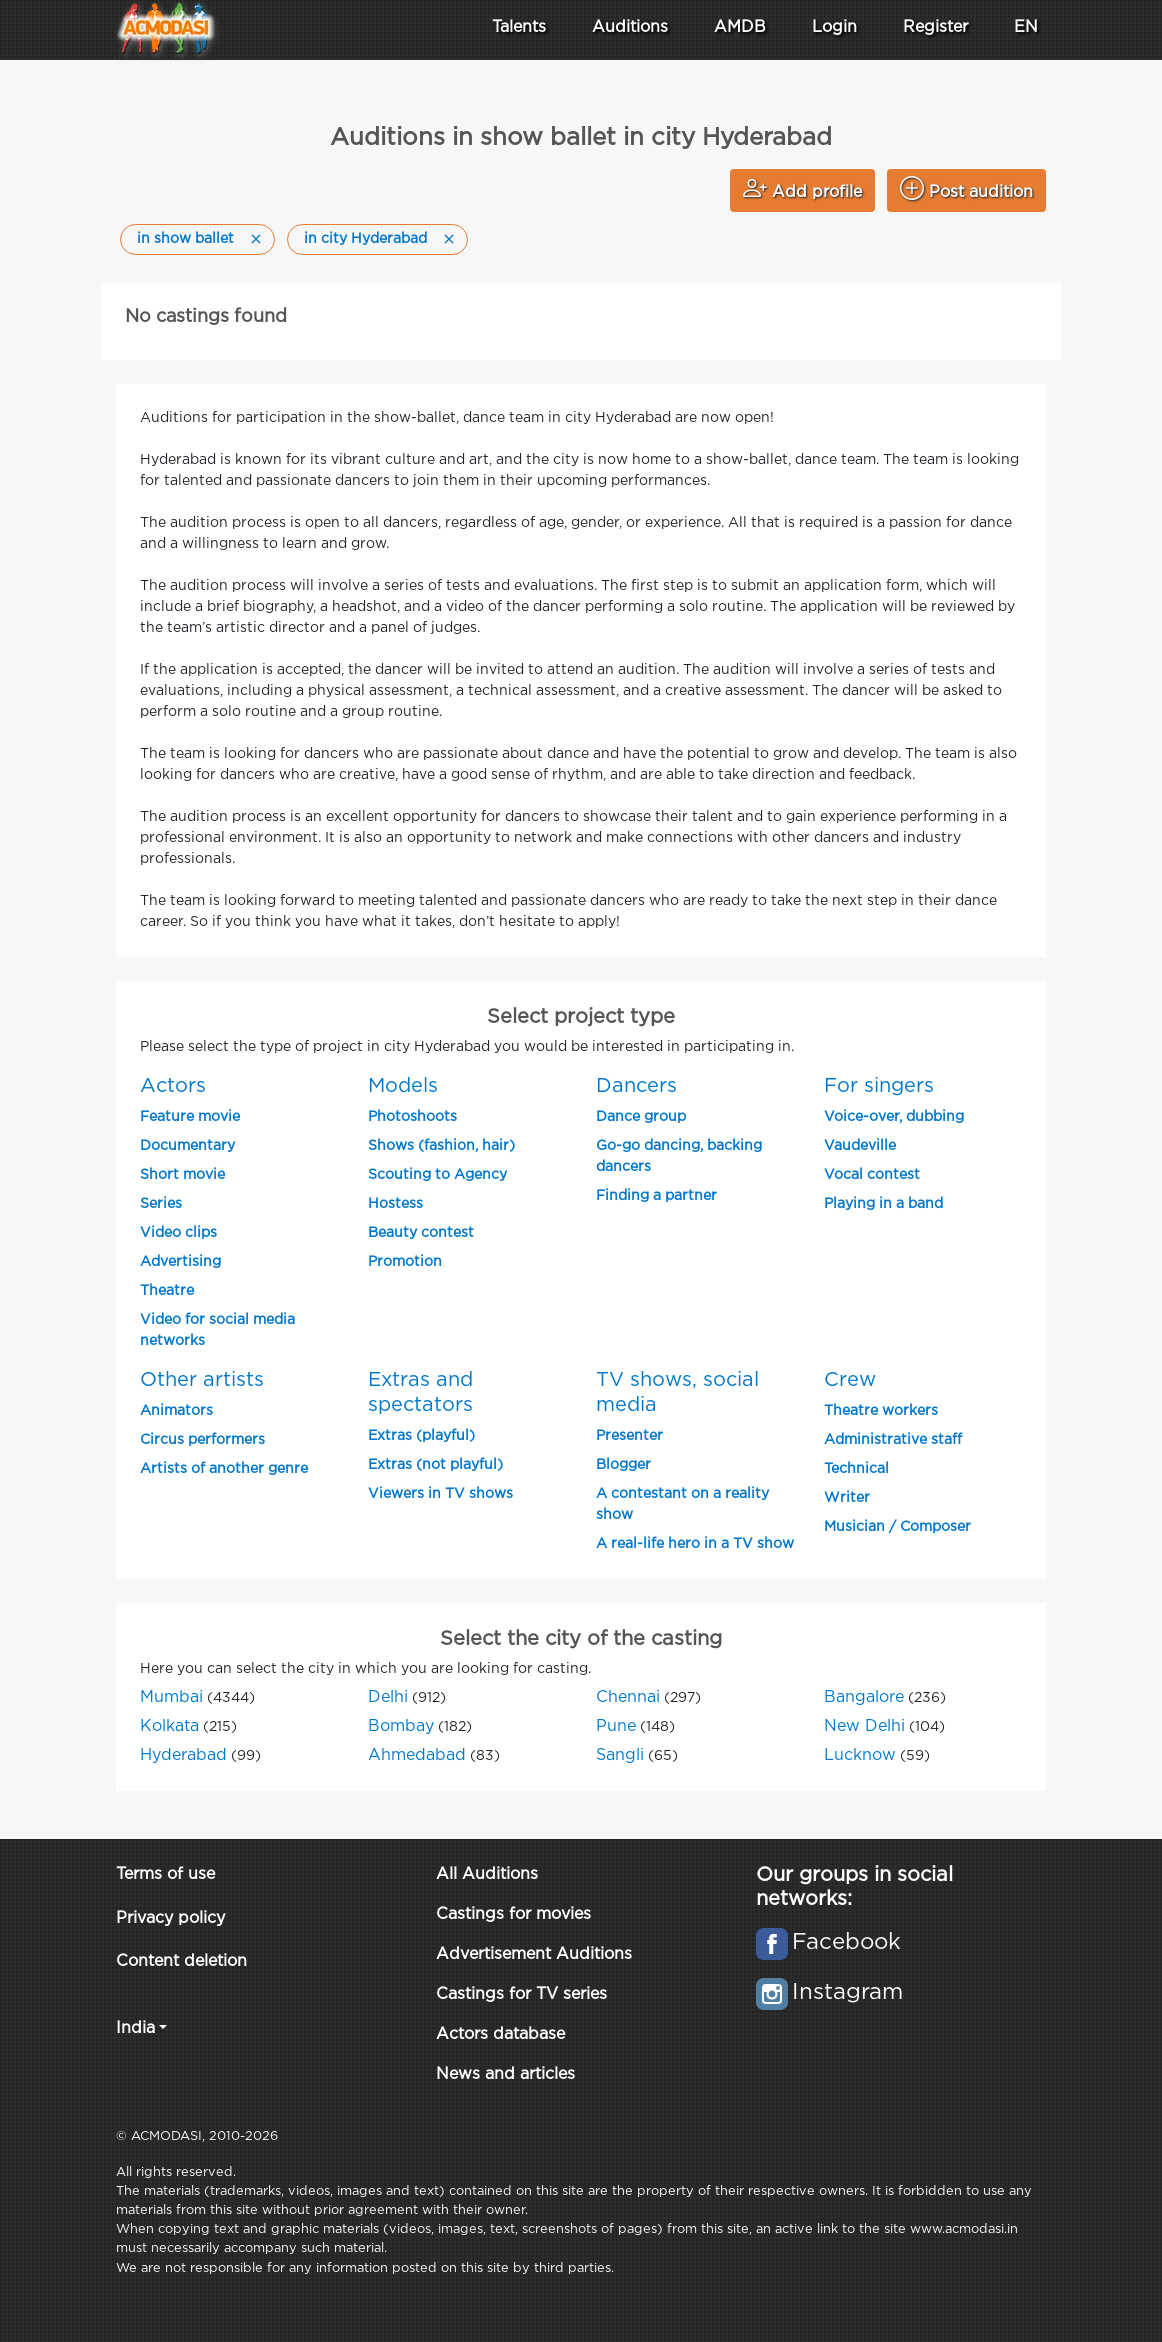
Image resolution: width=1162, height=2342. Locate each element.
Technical (856, 1469)
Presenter (629, 1436)
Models (403, 1086)
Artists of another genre (224, 1469)
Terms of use (165, 1874)
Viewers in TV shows (440, 1494)
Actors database (500, 2034)
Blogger (623, 1465)
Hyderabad (183, 1755)
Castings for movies (513, 1914)
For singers (879, 1086)
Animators (176, 1411)
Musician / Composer (897, 1527)
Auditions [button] (630, 27)
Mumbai (171, 1697)
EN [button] (1026, 27)
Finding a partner (656, 1196)
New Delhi (864, 1726)
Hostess (395, 1204)
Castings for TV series (521, 1994)
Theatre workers (881, 1411)
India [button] (135, 2028)
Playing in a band (883, 1204)
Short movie (182, 1175)
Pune (616, 1726)
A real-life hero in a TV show (695, 1544)
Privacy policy (170, 1918)
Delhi (388, 1697)
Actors (173, 1086)
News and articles (505, 2074)
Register (935, 27)
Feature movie (190, 1117)
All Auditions (487, 1874)
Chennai (628, 1697)
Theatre (167, 1291)
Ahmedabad (417, 1755)
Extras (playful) (421, 1436)
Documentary (187, 1146)
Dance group (641, 1117)
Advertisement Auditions (534, 1954)
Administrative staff (893, 1440)
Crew (850, 1380)
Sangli (620, 1755)
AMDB (740, 27)
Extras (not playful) (435, 1465)
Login (834, 27)
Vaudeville (860, 1146)
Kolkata (169, 1726)
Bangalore (864, 1697)
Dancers (636, 1086)
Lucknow (860, 1755)
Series (161, 1204)
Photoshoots (412, 1117)
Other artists (202, 1380)
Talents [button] (519, 27)
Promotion (405, 1262)
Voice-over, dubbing (894, 1117)
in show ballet (185, 239)
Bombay (401, 1726)
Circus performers (202, 1440)
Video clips (178, 1233)
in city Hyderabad (365, 239)
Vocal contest (872, 1175)
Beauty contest (421, 1233)
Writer (847, 1498)
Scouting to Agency (437, 1175)
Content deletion (181, 1961)
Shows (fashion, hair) (441, 1146)
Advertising (180, 1262)
